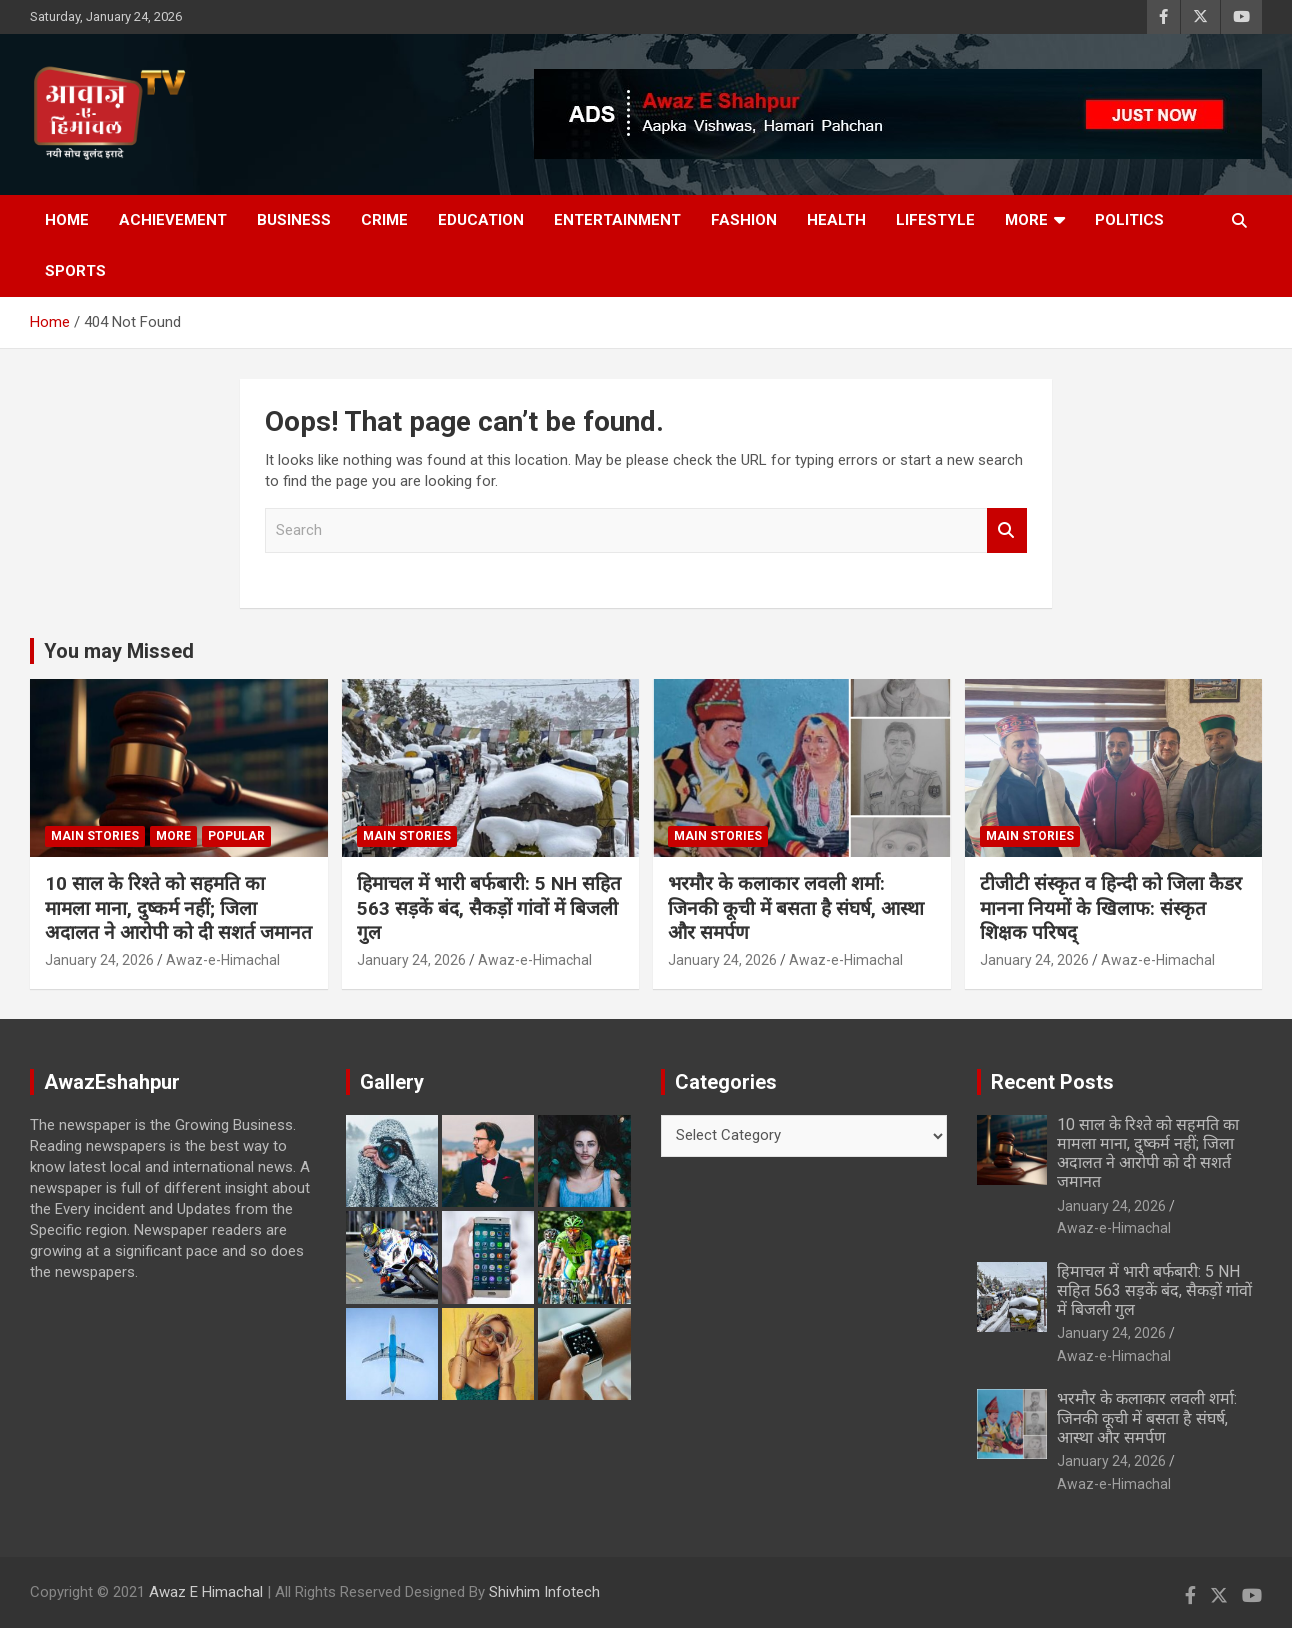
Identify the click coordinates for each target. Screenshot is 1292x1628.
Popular (236, 836)
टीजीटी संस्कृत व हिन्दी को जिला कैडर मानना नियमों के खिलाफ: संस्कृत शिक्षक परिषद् (1111, 908)
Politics (1129, 220)
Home (67, 220)
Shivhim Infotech (544, 1592)
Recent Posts (1052, 1082)
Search (1007, 530)
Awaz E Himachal (206, 1592)
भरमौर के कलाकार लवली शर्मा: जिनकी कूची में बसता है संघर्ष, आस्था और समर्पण (796, 908)
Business (294, 220)
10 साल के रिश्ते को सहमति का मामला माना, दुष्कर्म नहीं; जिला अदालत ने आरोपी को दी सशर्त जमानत (178, 908)
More (1026, 220)
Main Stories (95, 836)
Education (481, 220)
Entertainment (617, 220)
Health (836, 220)
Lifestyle (935, 220)
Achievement (173, 220)
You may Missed (119, 651)
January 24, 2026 (99, 960)
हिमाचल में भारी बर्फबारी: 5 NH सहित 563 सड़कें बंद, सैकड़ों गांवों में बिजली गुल (489, 908)
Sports (75, 271)
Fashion (744, 220)
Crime (384, 220)
